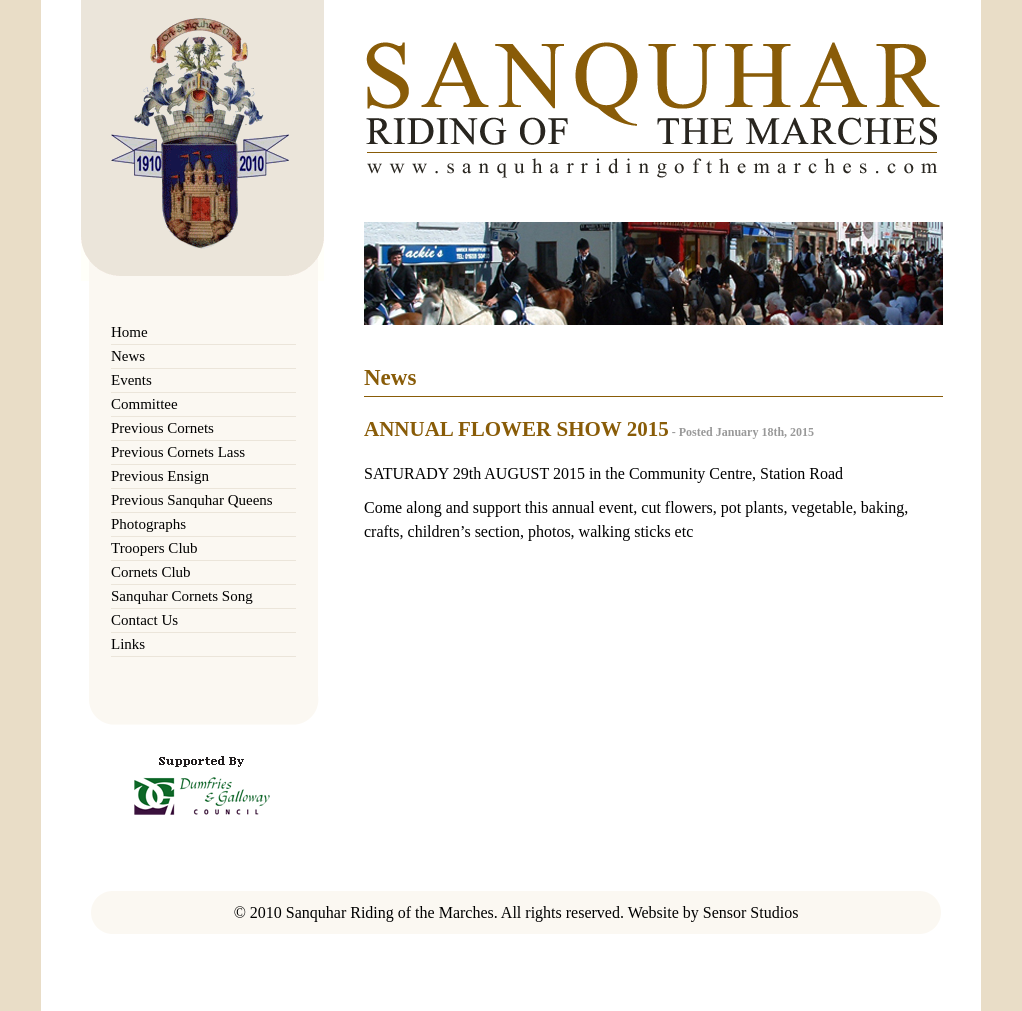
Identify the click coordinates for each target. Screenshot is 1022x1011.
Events (131, 380)
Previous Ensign (160, 476)
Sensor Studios (751, 912)
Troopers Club (154, 548)
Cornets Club (151, 572)
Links (128, 644)
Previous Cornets (162, 428)
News (128, 356)
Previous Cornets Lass (178, 452)
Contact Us (144, 620)
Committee (144, 404)
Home (129, 332)
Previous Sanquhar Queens (192, 500)
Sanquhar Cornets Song (182, 596)
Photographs (148, 524)
